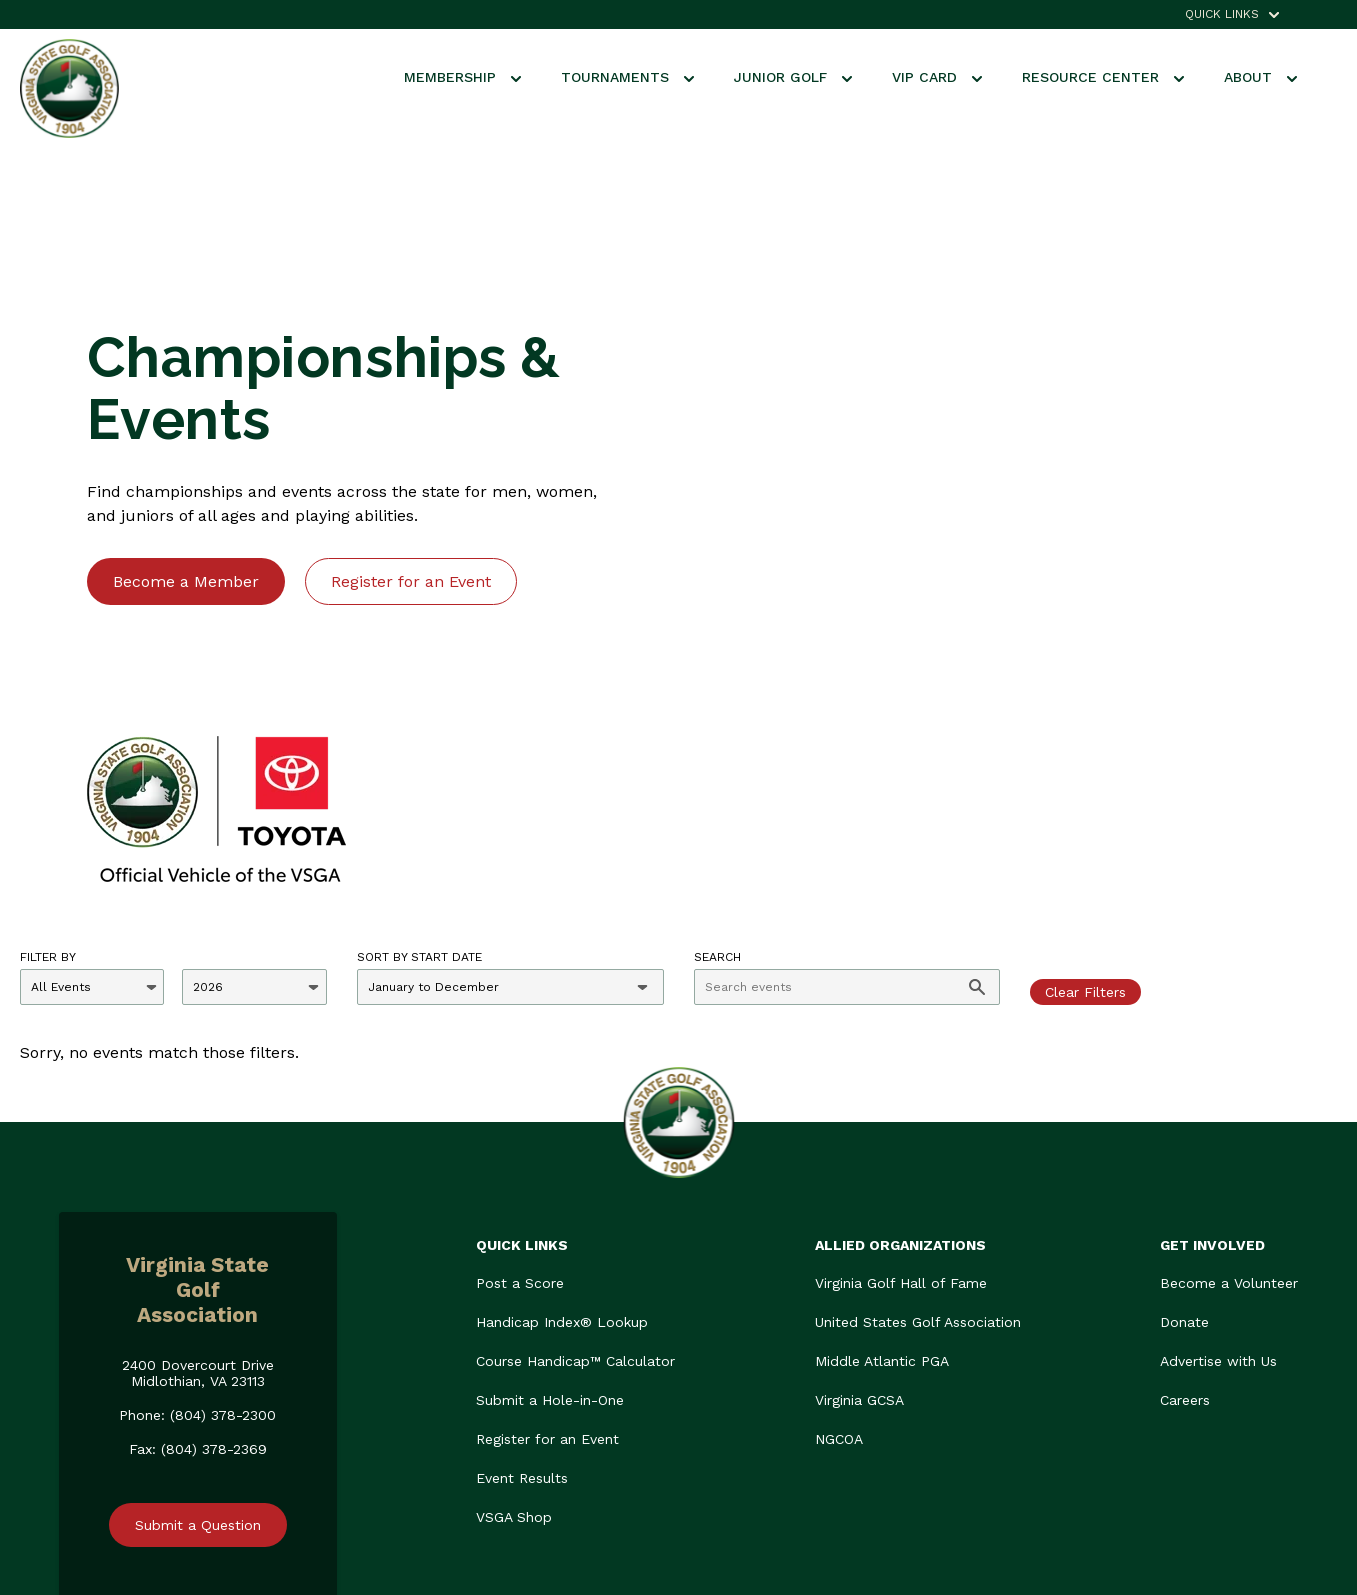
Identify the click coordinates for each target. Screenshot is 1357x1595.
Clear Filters (1085, 815)
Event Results (522, 1301)
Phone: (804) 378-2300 (197, 1238)
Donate (1184, 1145)
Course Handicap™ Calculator (575, 1184)
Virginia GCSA (859, 1223)
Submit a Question (198, 1348)
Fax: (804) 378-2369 (198, 1272)
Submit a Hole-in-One (550, 1223)
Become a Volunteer (1229, 1106)
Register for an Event (411, 492)
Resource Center (1103, 77)
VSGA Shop (514, 1340)
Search (717, 780)
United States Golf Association (918, 1145)
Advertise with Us (1218, 1184)
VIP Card (937, 77)
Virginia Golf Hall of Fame (901, 1106)
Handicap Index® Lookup (562, 1145)
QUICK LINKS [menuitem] (1222, 14)
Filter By (48, 780)
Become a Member (186, 492)
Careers (1185, 1223)
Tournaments (627, 77)
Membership (462, 77)
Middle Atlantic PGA (882, 1184)
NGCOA (839, 1262)
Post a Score (520, 1106)
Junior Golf (793, 77)
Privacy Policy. (1251, 1542)
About (1260, 77)
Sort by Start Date (419, 780)
